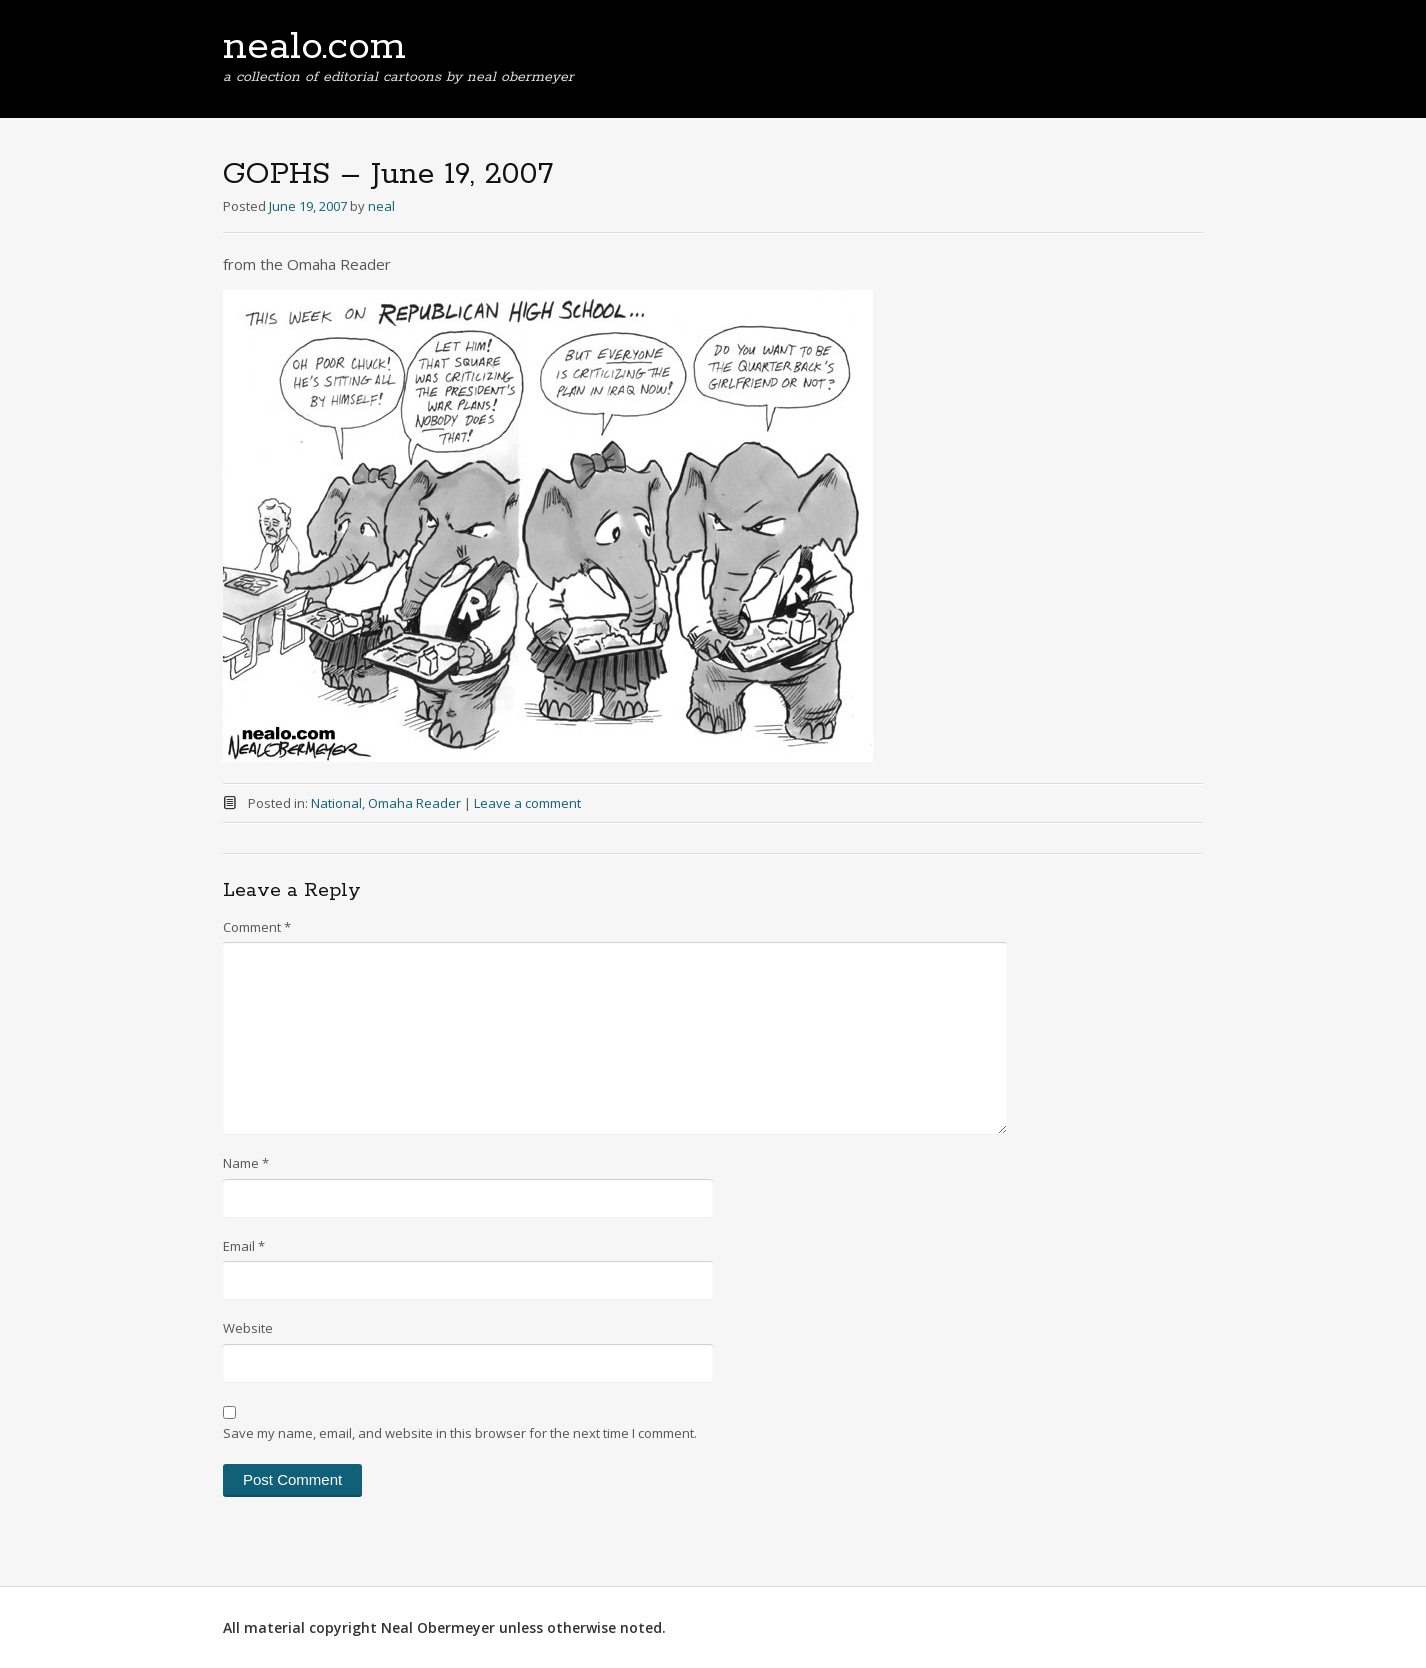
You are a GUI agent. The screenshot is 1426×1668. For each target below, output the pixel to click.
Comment (257, 927)
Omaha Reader (414, 803)
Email (244, 1246)
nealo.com (314, 47)
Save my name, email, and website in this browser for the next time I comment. (460, 1433)
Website (248, 1328)
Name (246, 1163)
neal (381, 206)
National (336, 803)
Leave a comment (527, 803)
